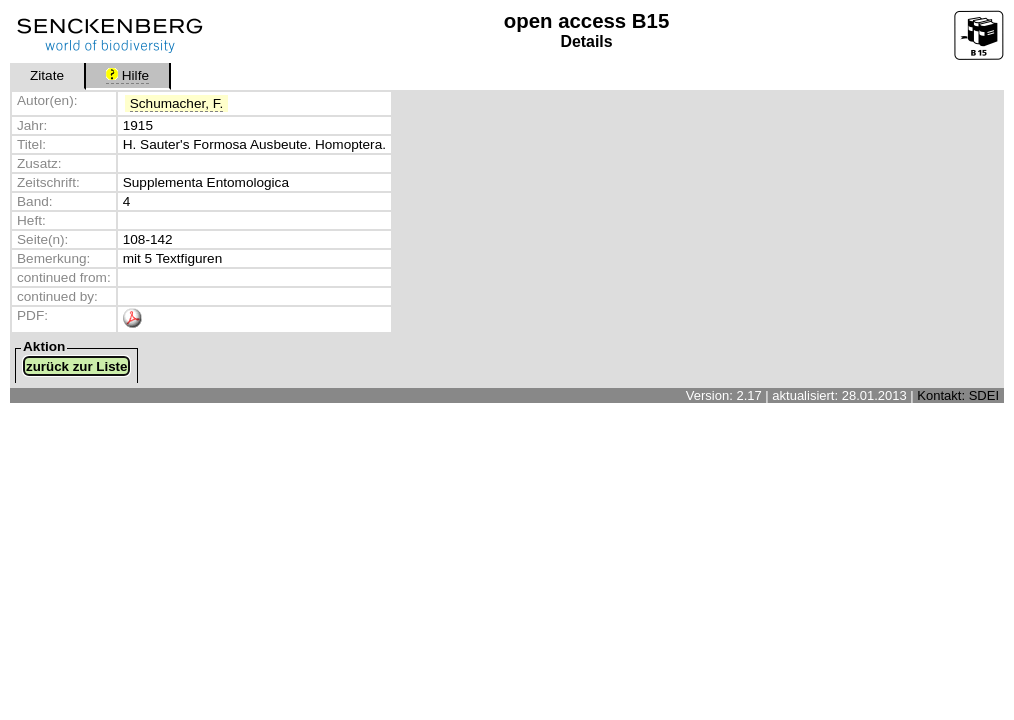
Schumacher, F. (177, 103)
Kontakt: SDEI (958, 395)
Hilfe (127, 75)
